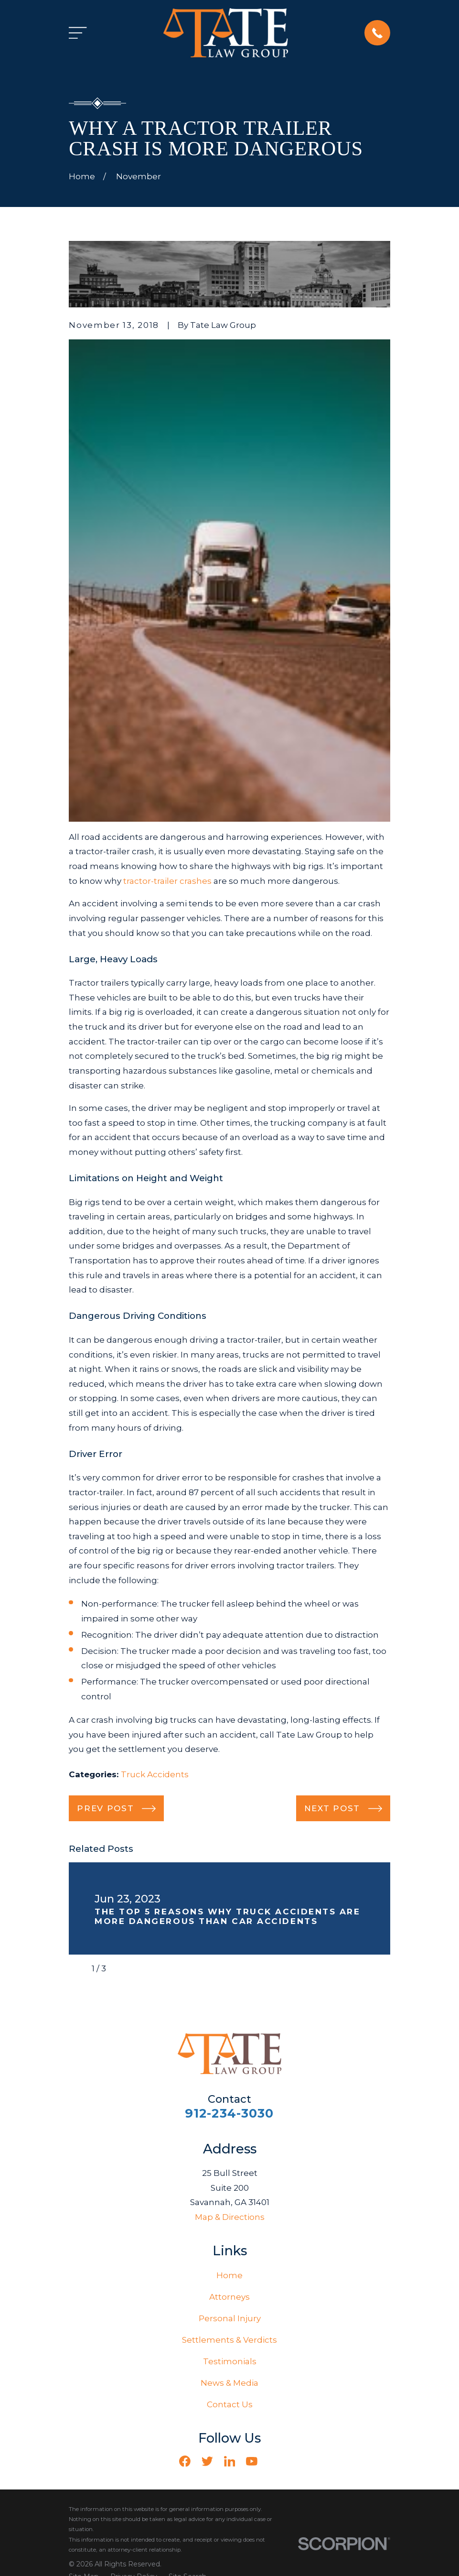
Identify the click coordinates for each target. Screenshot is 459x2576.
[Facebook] (185, 2461)
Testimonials (229, 2361)
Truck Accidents (155, 1774)
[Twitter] (207, 2461)
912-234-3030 (229, 2113)
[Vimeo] (274, 2461)
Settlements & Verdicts (229, 2340)
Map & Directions (230, 2217)
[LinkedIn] (229, 2461)
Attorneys (229, 2297)
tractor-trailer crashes (167, 881)
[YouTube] (251, 2461)
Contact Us (230, 2404)
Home (229, 2275)
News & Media (229, 2383)
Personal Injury (230, 2318)
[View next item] (121, 1968)
